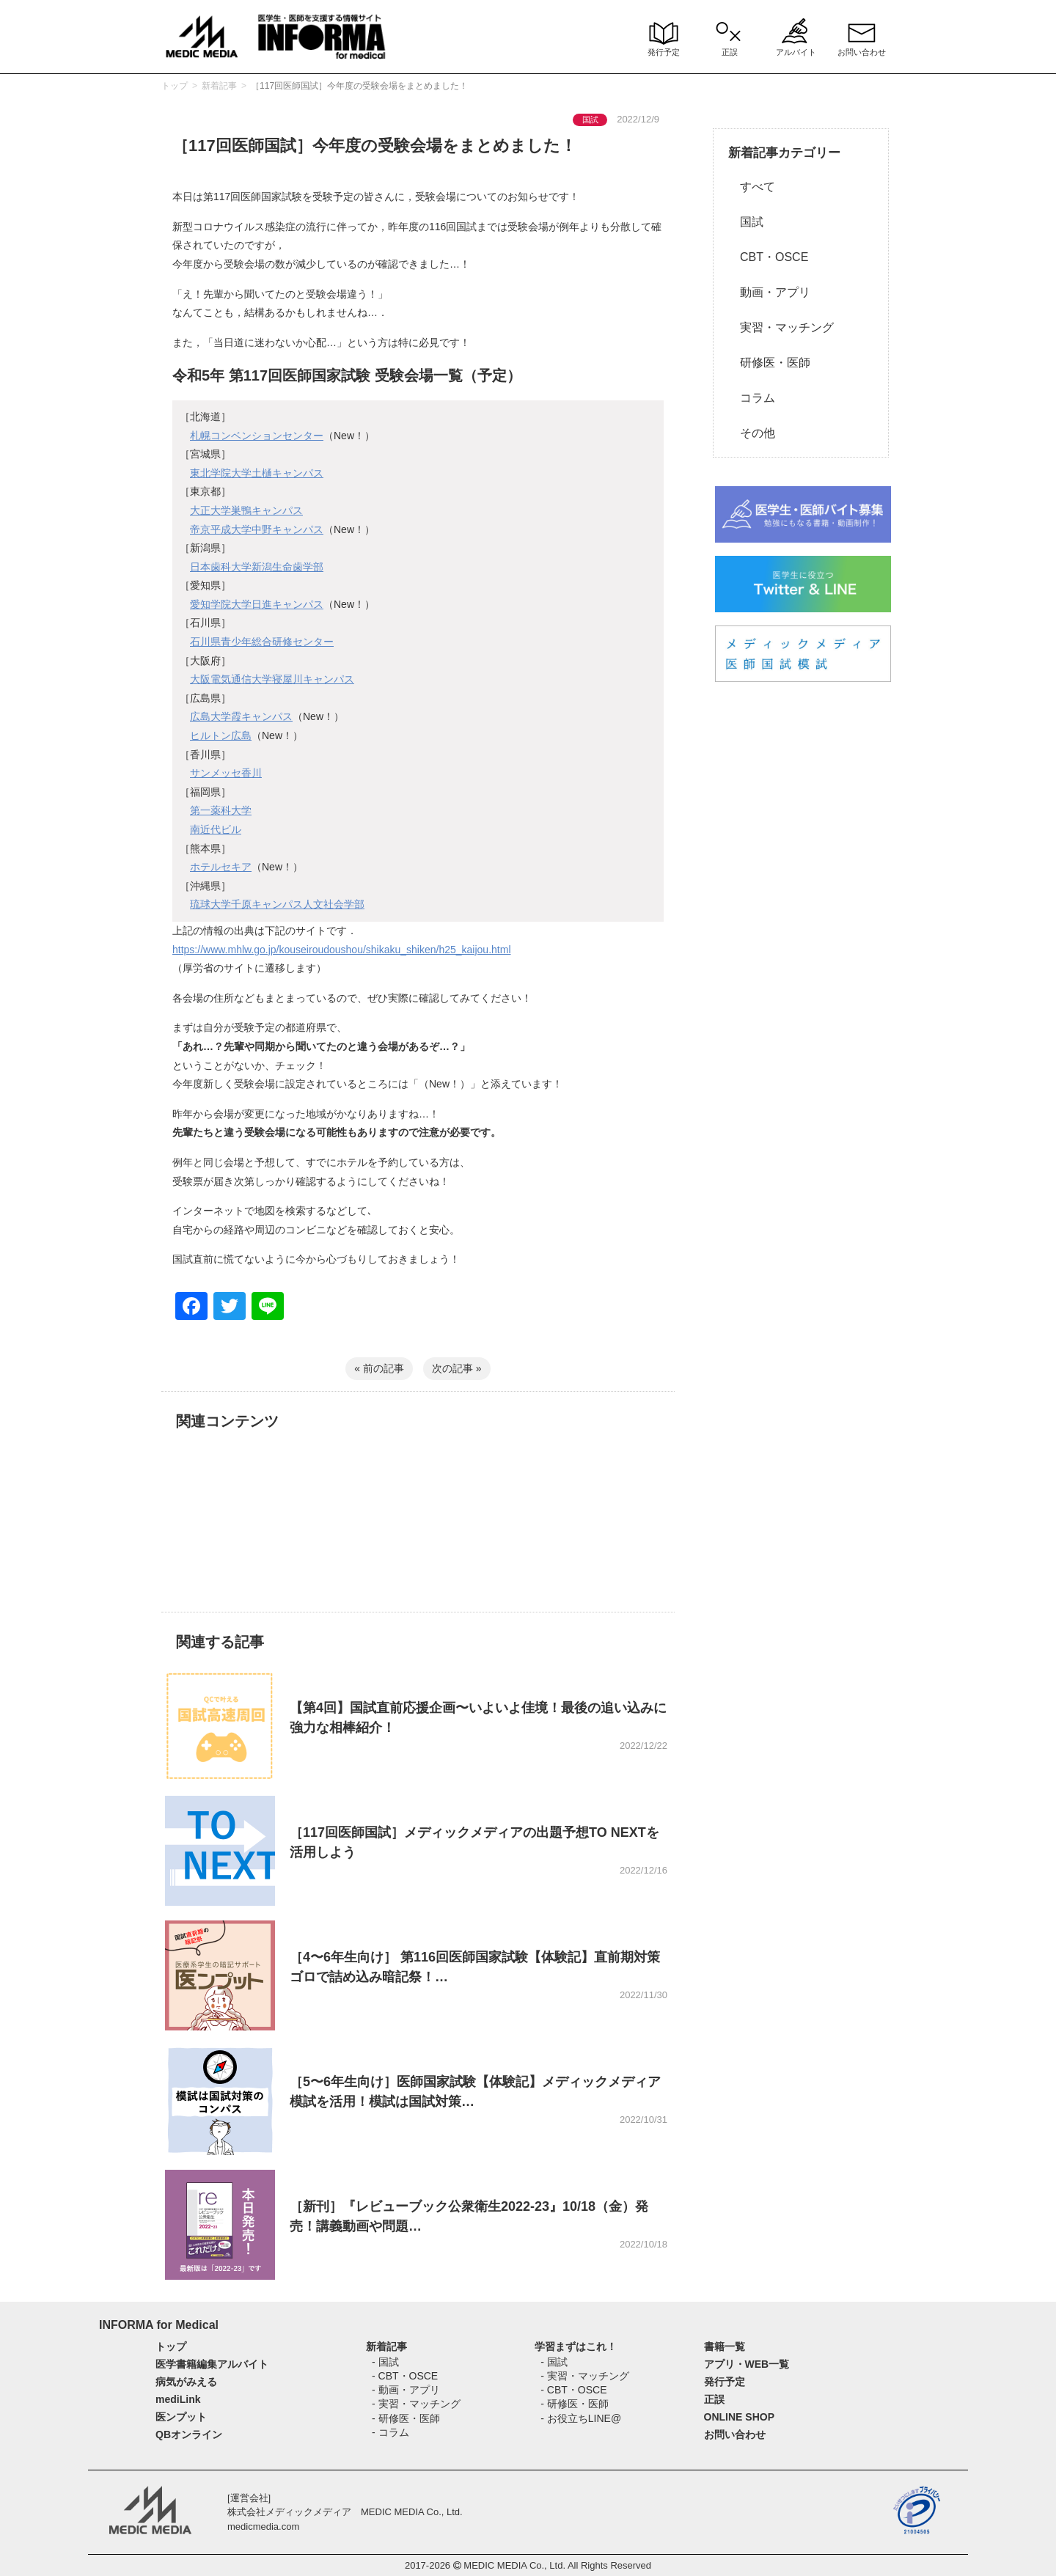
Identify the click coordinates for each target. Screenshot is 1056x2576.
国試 (745, 222)
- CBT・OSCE (405, 2376)
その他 (751, 433)
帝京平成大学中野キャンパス (256, 529)
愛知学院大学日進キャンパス (256, 604)
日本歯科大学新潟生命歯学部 (256, 567)
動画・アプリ (769, 292)
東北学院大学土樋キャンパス (256, 473)
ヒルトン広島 (221, 735)
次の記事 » (457, 1368)
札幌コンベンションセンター (256, 435)
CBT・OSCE (768, 257)
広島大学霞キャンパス (241, 716)
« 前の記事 (379, 1368)
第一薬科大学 (221, 810)
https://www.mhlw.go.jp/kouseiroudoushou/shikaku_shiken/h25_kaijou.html (341, 949)
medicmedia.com (263, 2526)
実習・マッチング (781, 327)
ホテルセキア (221, 867)
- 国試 (385, 2362)
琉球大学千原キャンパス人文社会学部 (277, 904)
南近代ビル (215, 829)
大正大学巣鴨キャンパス (246, 510)
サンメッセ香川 (226, 773)
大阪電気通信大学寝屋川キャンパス (272, 679)
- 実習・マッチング (416, 2404)
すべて (751, 186)
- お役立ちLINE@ (580, 2418)
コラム (751, 398)
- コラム (390, 2432)
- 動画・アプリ (406, 2390)
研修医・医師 (769, 362)
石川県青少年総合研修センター (262, 641)
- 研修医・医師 (406, 2418)
